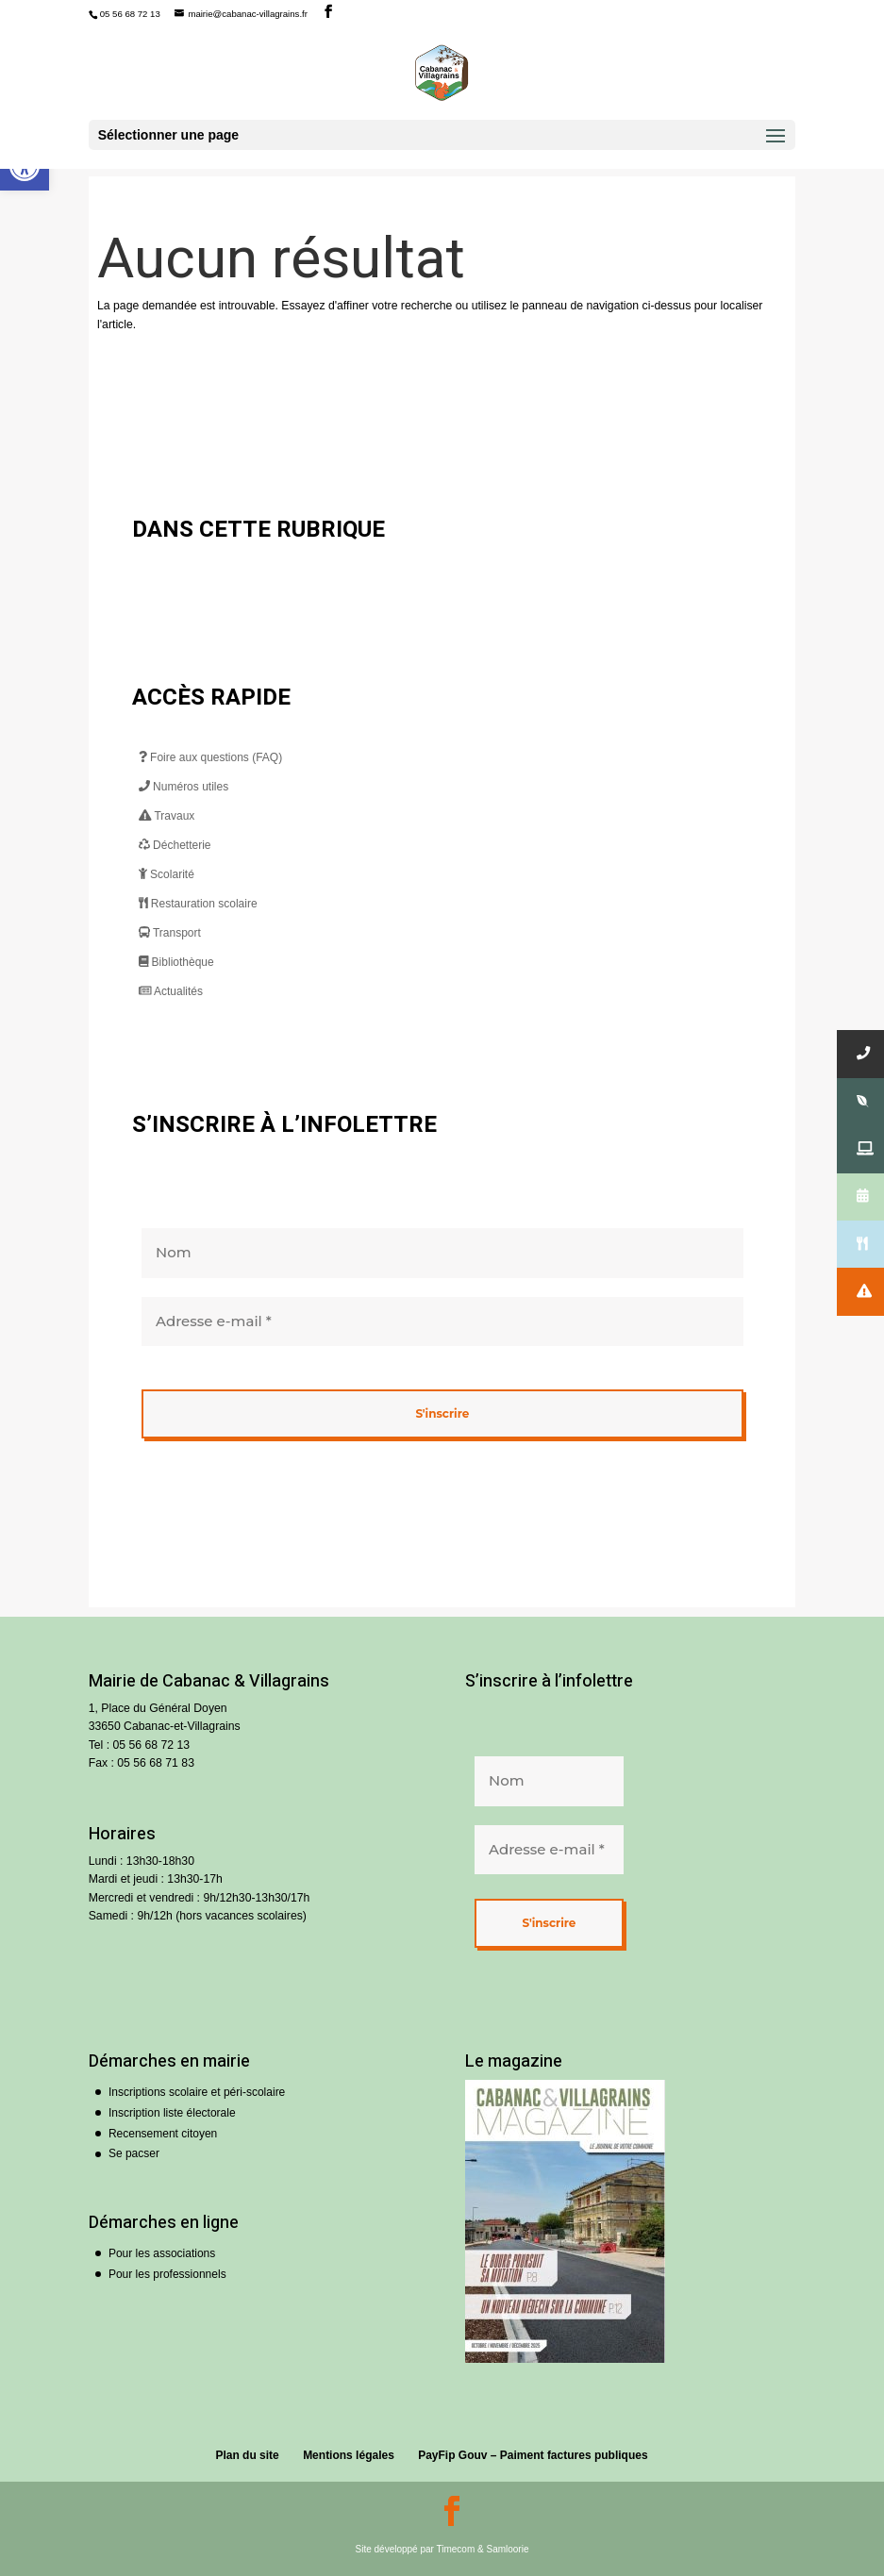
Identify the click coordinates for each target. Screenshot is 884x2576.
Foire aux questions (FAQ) (210, 757)
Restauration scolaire (198, 903)
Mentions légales (348, 2455)
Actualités (171, 991)
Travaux (167, 816)
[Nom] (442, 1253)
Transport (170, 932)
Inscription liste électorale (172, 2112)
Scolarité (166, 874)
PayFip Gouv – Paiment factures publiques (532, 2455)
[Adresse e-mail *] (442, 1321)
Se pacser (133, 2153)
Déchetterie (175, 845)
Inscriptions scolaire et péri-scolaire (196, 2092)
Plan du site (246, 2455)
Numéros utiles (183, 786)
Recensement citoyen (162, 2133)
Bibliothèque (176, 962)
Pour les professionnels (167, 2274)
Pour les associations (161, 2253)
